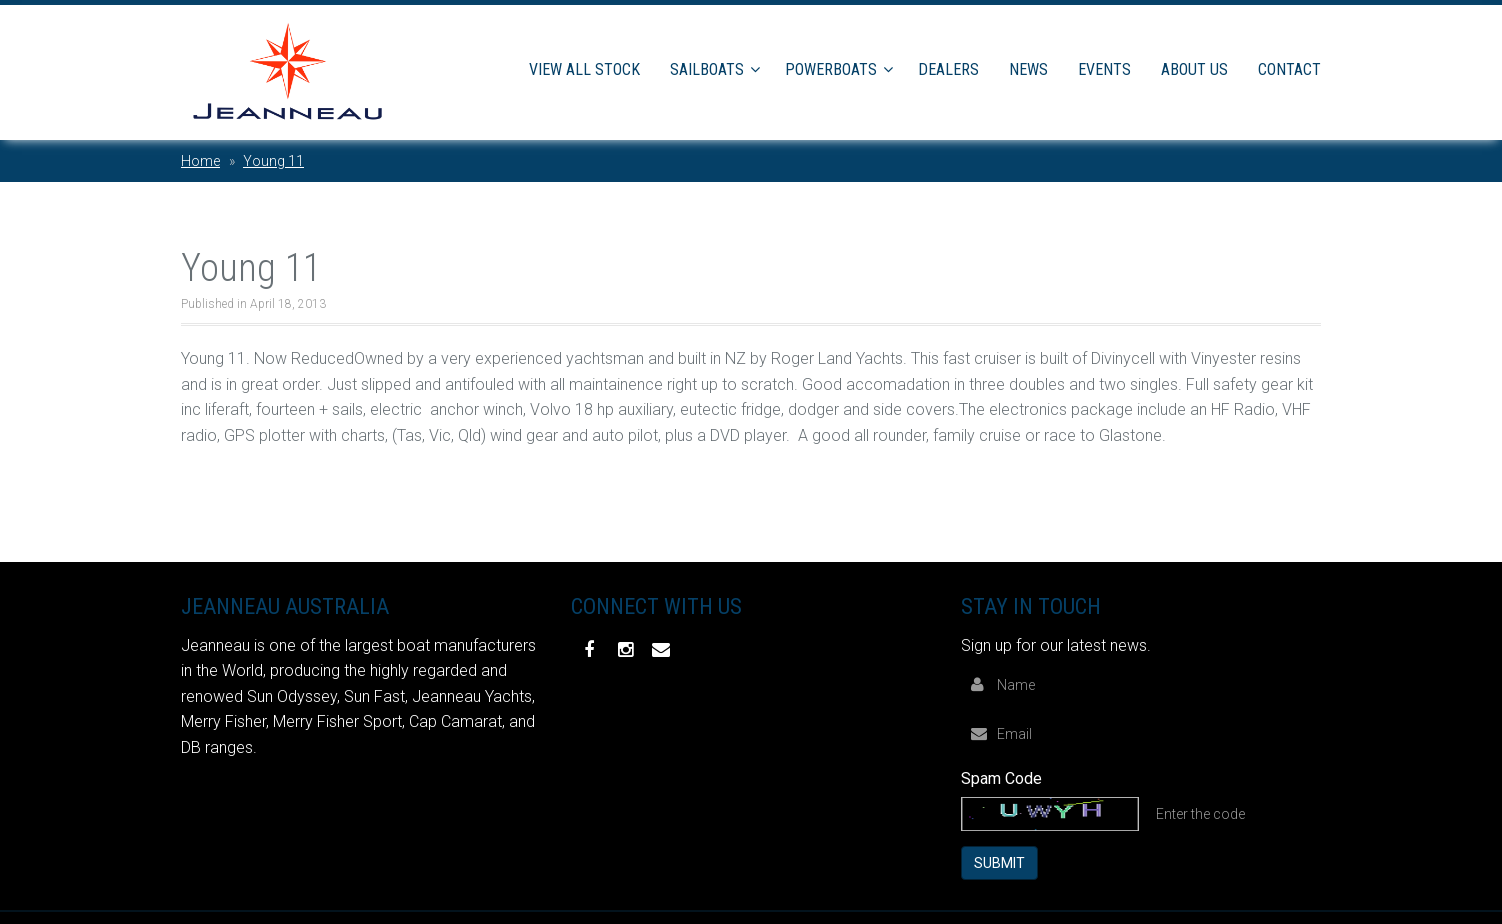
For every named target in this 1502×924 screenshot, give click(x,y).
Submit (999, 861)
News (1028, 69)
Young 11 (273, 161)
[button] (758, 70)
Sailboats (707, 69)
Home (200, 161)
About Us (1194, 69)
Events (1104, 69)
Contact (1289, 69)
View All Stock (584, 69)
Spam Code (1001, 776)
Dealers (948, 69)
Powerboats (831, 69)
